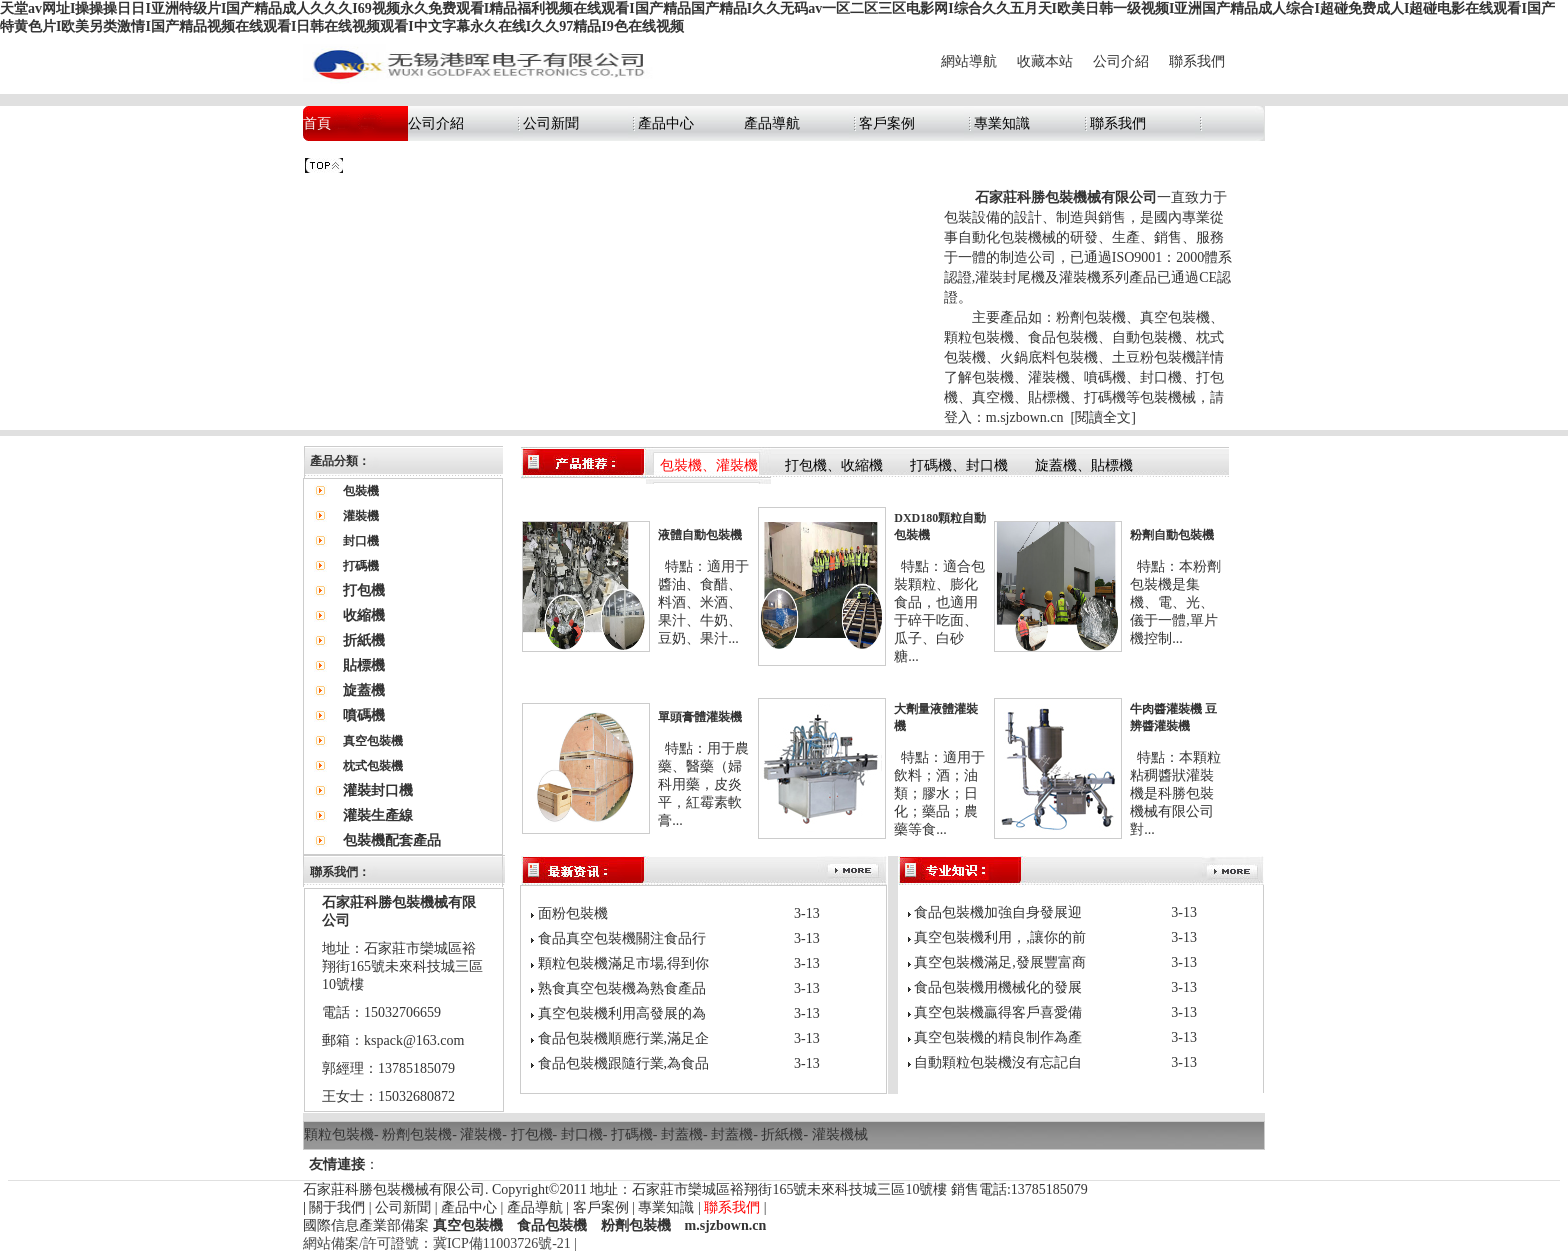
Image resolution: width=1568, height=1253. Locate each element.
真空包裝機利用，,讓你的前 (1000, 937)
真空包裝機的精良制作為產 (998, 1037)
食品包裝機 (552, 1225)
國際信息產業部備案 (366, 1225)
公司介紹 (1121, 61)
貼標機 (364, 665)
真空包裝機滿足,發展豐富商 (1000, 962)
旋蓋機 (364, 690)
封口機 (582, 1134)
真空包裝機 (468, 1225)
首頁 (317, 123)
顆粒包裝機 (339, 1134)
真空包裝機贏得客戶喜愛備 (998, 1012)
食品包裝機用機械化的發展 (998, 987)
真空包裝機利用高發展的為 (622, 1013)
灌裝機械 (840, 1134)
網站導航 (969, 61)
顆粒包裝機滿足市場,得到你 (624, 963)
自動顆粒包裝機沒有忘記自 (998, 1062)
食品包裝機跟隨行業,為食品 (624, 1063)
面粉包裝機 (573, 913)
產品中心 (666, 123)
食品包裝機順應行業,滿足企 (624, 1038)
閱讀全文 (1103, 417)
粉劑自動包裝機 (1172, 535)
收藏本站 (1045, 61)
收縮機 (364, 615)
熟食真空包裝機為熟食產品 (622, 988)
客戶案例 (887, 123)
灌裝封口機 (378, 790)
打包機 (364, 590)
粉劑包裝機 (417, 1134)
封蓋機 (682, 1134)
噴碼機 (364, 715)
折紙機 (364, 640)
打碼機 (632, 1134)
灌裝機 (481, 1134)
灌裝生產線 (378, 815)
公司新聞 (551, 123)
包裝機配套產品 (392, 840)
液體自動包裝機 (700, 535)
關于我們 (337, 1207)
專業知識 (1002, 123)
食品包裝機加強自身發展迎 (998, 912)
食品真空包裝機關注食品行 (622, 938)
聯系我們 (1197, 61)
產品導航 (772, 123)
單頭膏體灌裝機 (700, 717)
